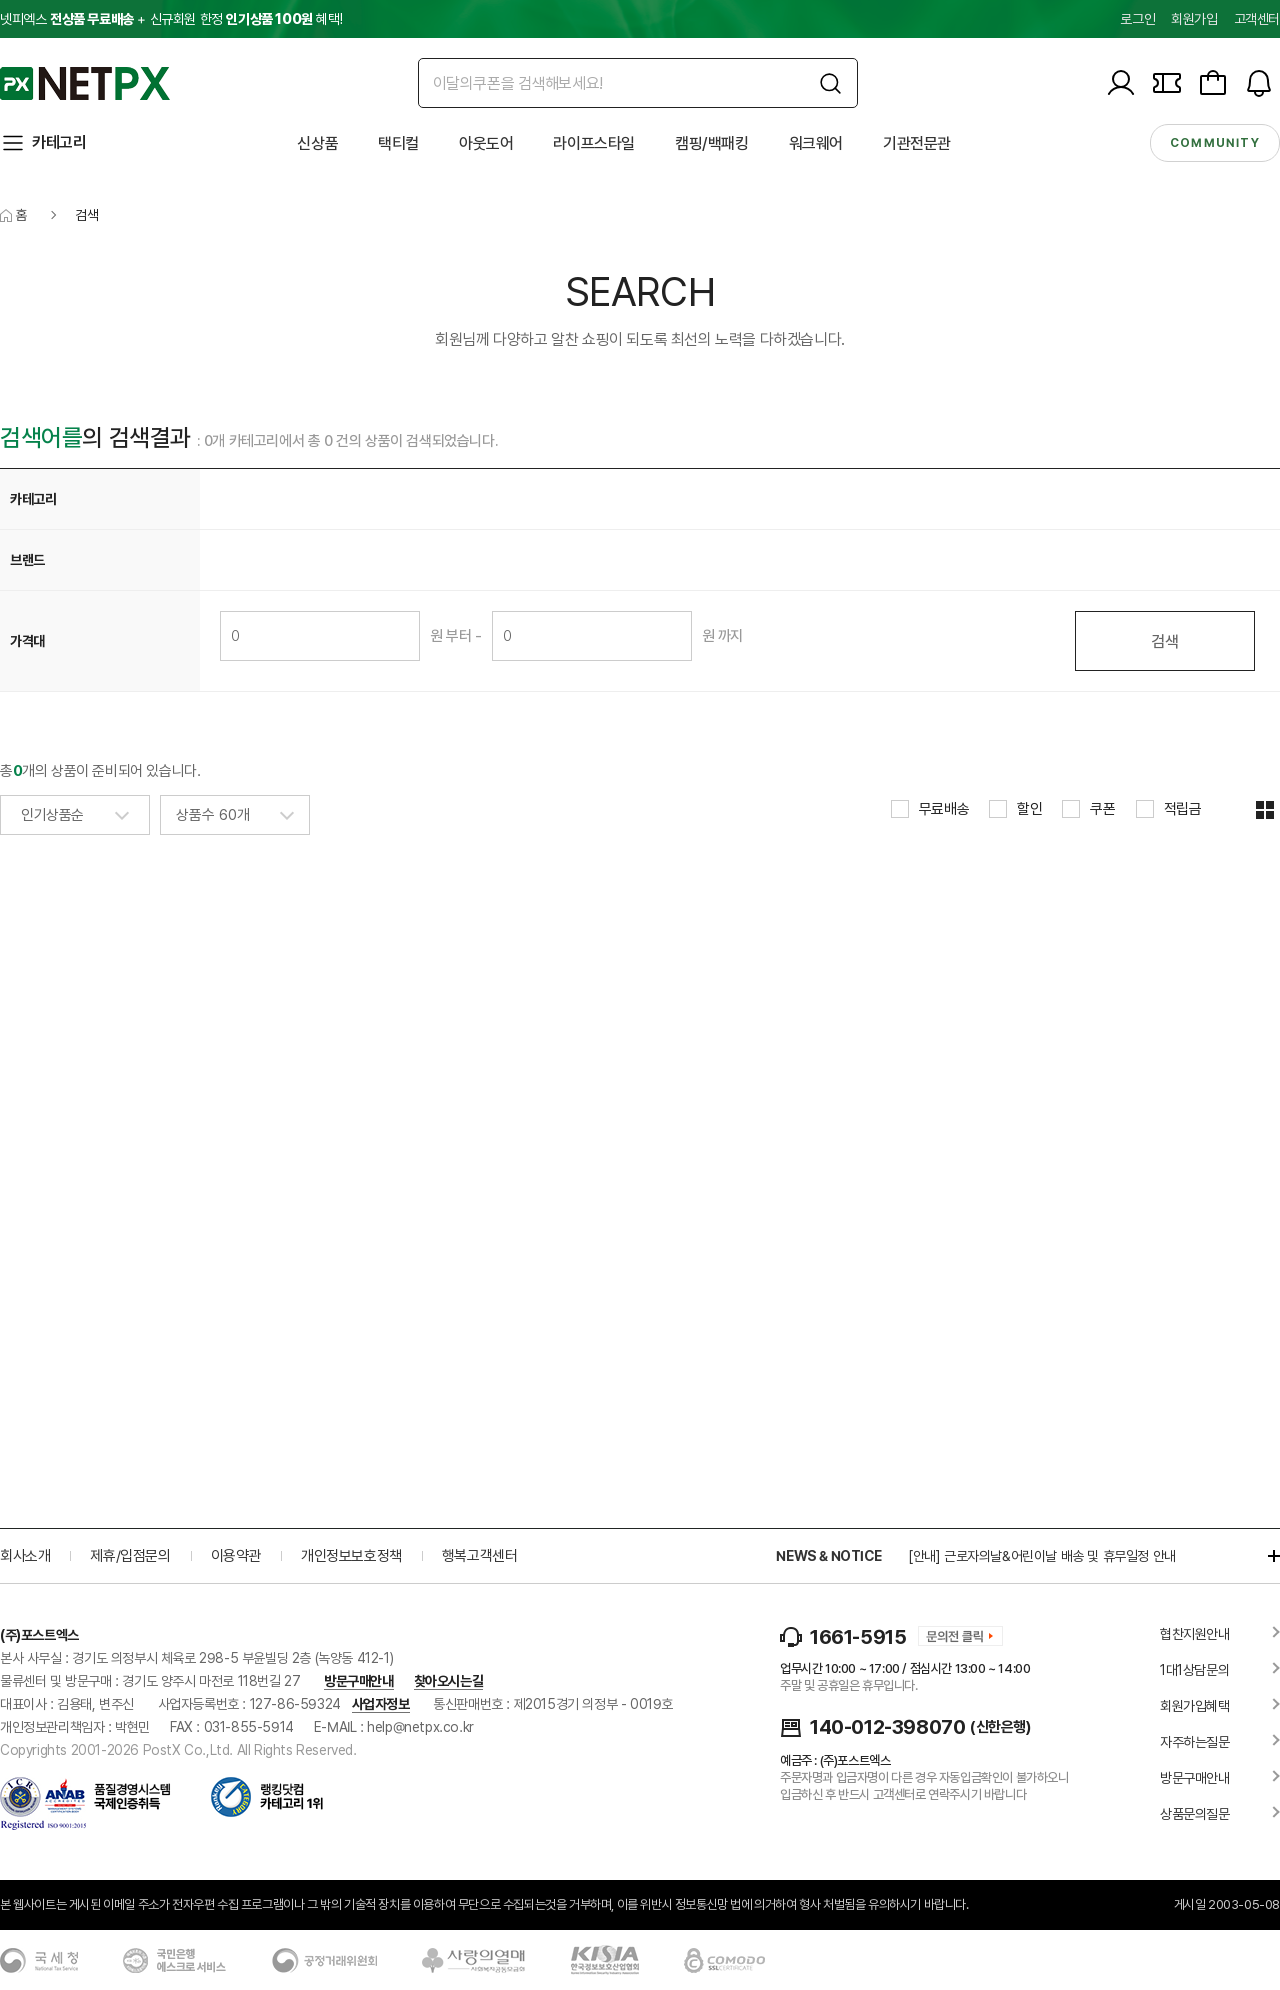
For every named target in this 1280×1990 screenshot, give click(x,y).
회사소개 (25, 1556)
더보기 (1264, 1556)
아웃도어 (486, 143)
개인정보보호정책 (351, 1556)
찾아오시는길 (449, 1681)
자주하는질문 (1195, 1742)
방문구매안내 (359, 1681)
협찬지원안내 (1195, 1634)
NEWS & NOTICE (828, 1556)
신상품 (317, 143)
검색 (1164, 641)
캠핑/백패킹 (712, 143)
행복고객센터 (480, 1556)
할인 (1029, 809)
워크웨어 (816, 143)
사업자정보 (381, 1704)
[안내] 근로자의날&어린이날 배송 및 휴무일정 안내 (1042, 1556)
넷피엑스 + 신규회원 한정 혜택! (171, 19)
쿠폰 (1102, 809)
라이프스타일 (594, 143)
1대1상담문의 (1194, 1670)
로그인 (1137, 19)
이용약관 (236, 1556)
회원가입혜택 (1195, 1706)
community (1215, 143)
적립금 (1183, 809)
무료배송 (944, 809)
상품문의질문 (1195, 1814)
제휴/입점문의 (130, 1556)
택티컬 (398, 143)
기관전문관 (917, 143)
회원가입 (1194, 19)
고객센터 (1257, 19)
